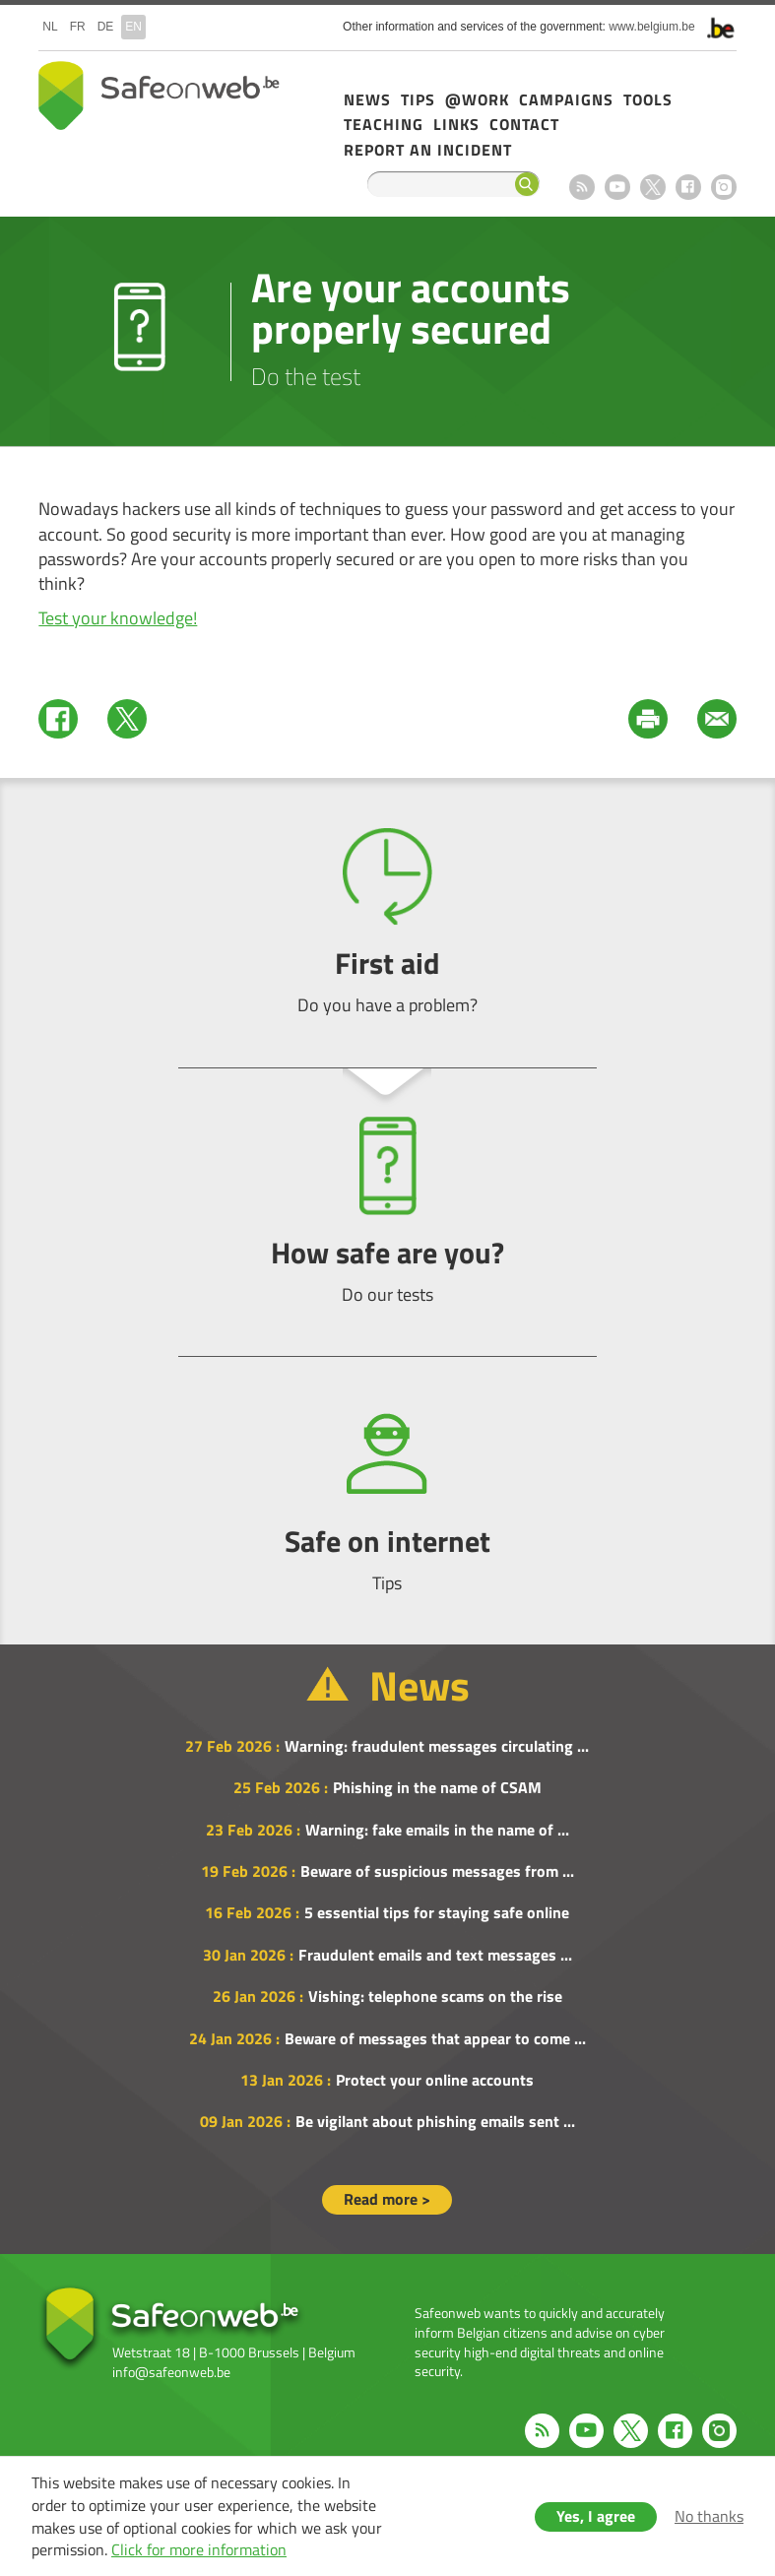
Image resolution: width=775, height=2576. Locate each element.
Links (456, 124)
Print (648, 719)
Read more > (387, 2199)
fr (78, 26)
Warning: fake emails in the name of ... (437, 1829)
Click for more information (199, 2549)
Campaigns (566, 99)
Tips (418, 99)
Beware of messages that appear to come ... (435, 2038)
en (133, 26)
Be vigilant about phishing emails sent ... (435, 2121)
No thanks (709, 2516)
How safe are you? (387, 1211)
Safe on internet (387, 1500)
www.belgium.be (651, 26)
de (105, 26)
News (367, 99)
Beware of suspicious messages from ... (437, 1871)
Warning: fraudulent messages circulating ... (437, 1746)
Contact (524, 124)
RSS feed (582, 187)
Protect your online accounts (435, 2080)
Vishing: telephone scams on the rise (435, 1996)
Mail (717, 719)
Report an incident (428, 150)
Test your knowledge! (117, 618)
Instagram (724, 187)
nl (49, 26)
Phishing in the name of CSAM (437, 1787)
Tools (648, 99)
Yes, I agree (595, 2516)
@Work (477, 99)
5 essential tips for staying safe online (436, 1912)
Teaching (383, 124)
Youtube (617, 187)
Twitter (127, 719)
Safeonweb (159, 95)
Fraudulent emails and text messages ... (435, 1954)
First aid (387, 922)
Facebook (688, 187)
